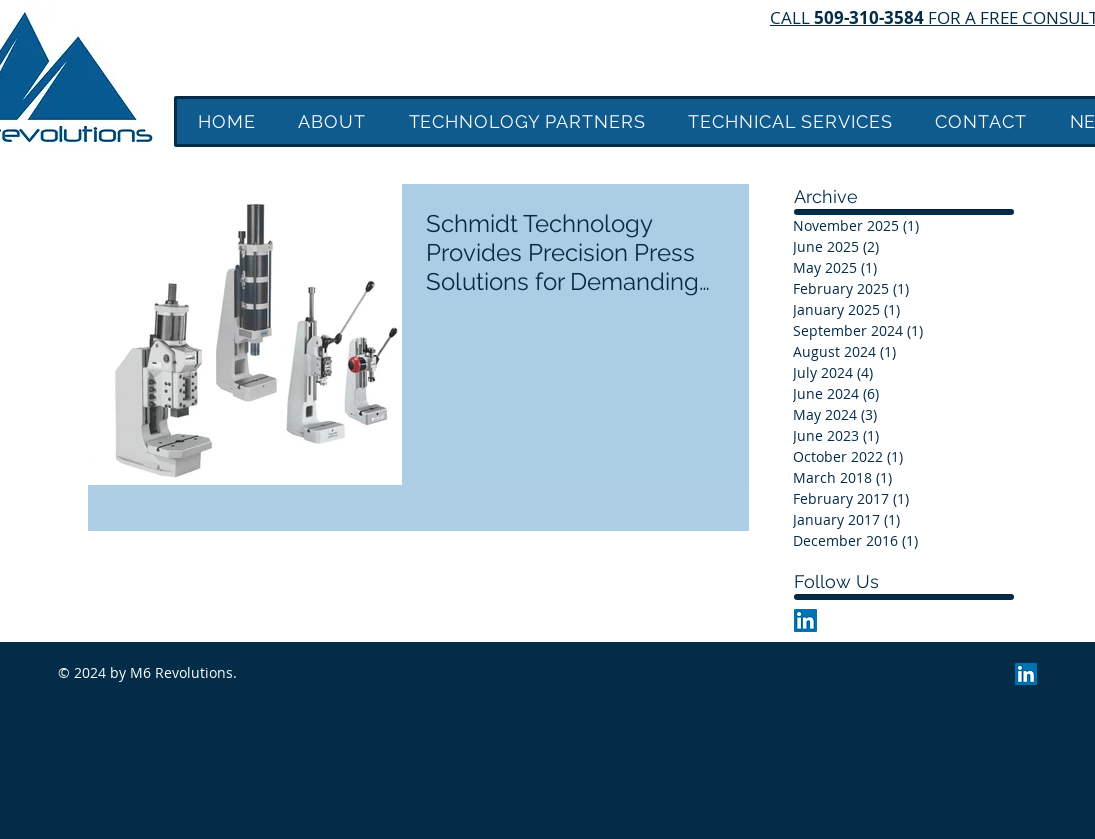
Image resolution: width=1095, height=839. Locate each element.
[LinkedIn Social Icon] (805, 620)
